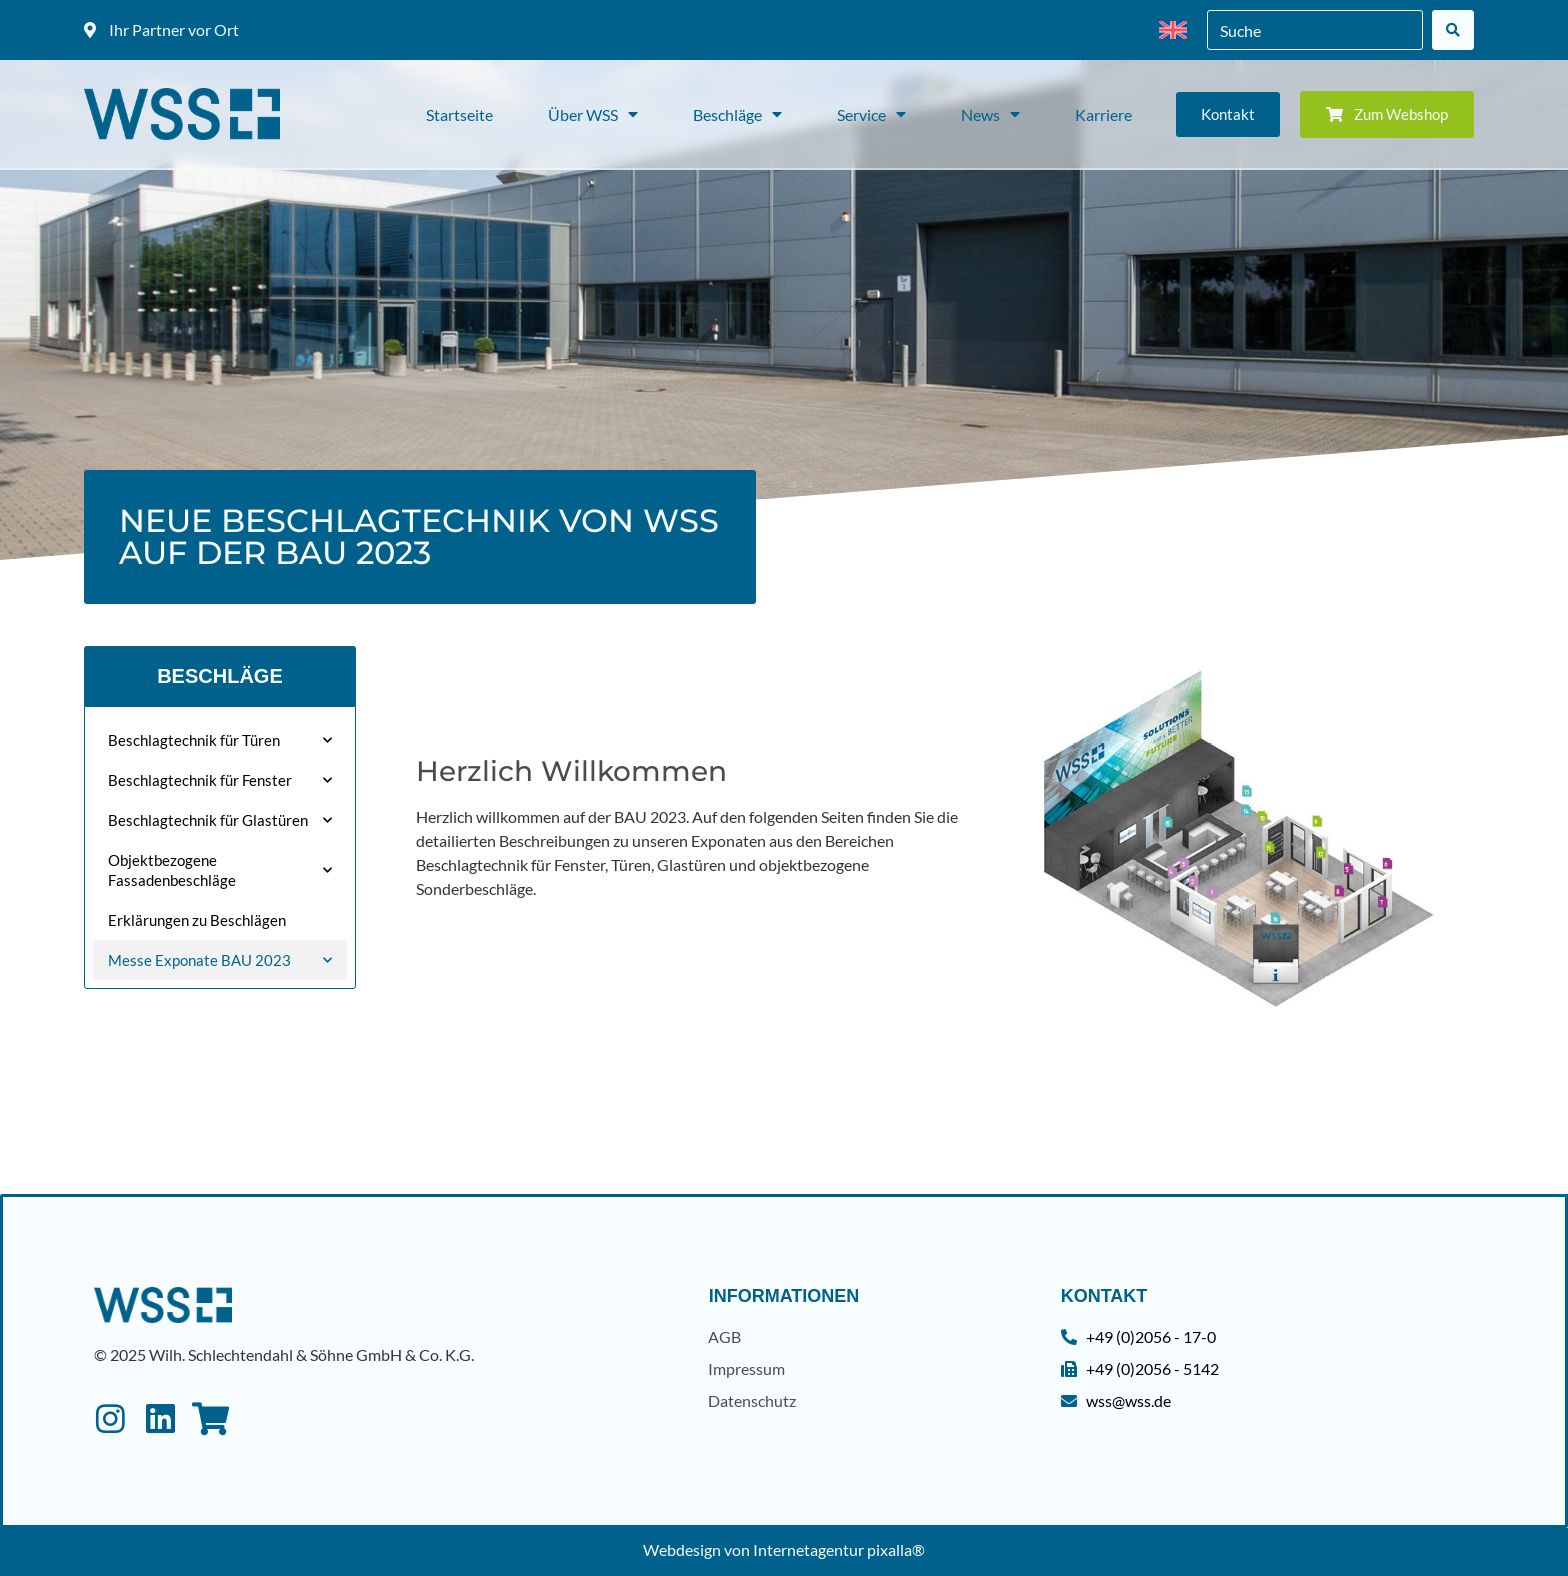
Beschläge (737, 114)
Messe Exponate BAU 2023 (220, 960)
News (990, 114)
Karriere (1103, 114)
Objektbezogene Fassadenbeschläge (220, 870)
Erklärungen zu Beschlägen (197, 920)
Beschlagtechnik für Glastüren (220, 820)
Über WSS (593, 114)
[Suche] (1453, 30)
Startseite (459, 114)
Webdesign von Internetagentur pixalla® (784, 1549)
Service (871, 114)
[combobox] (1315, 30)
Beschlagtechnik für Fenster (220, 780)
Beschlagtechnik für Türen (220, 740)
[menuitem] (1173, 30)
